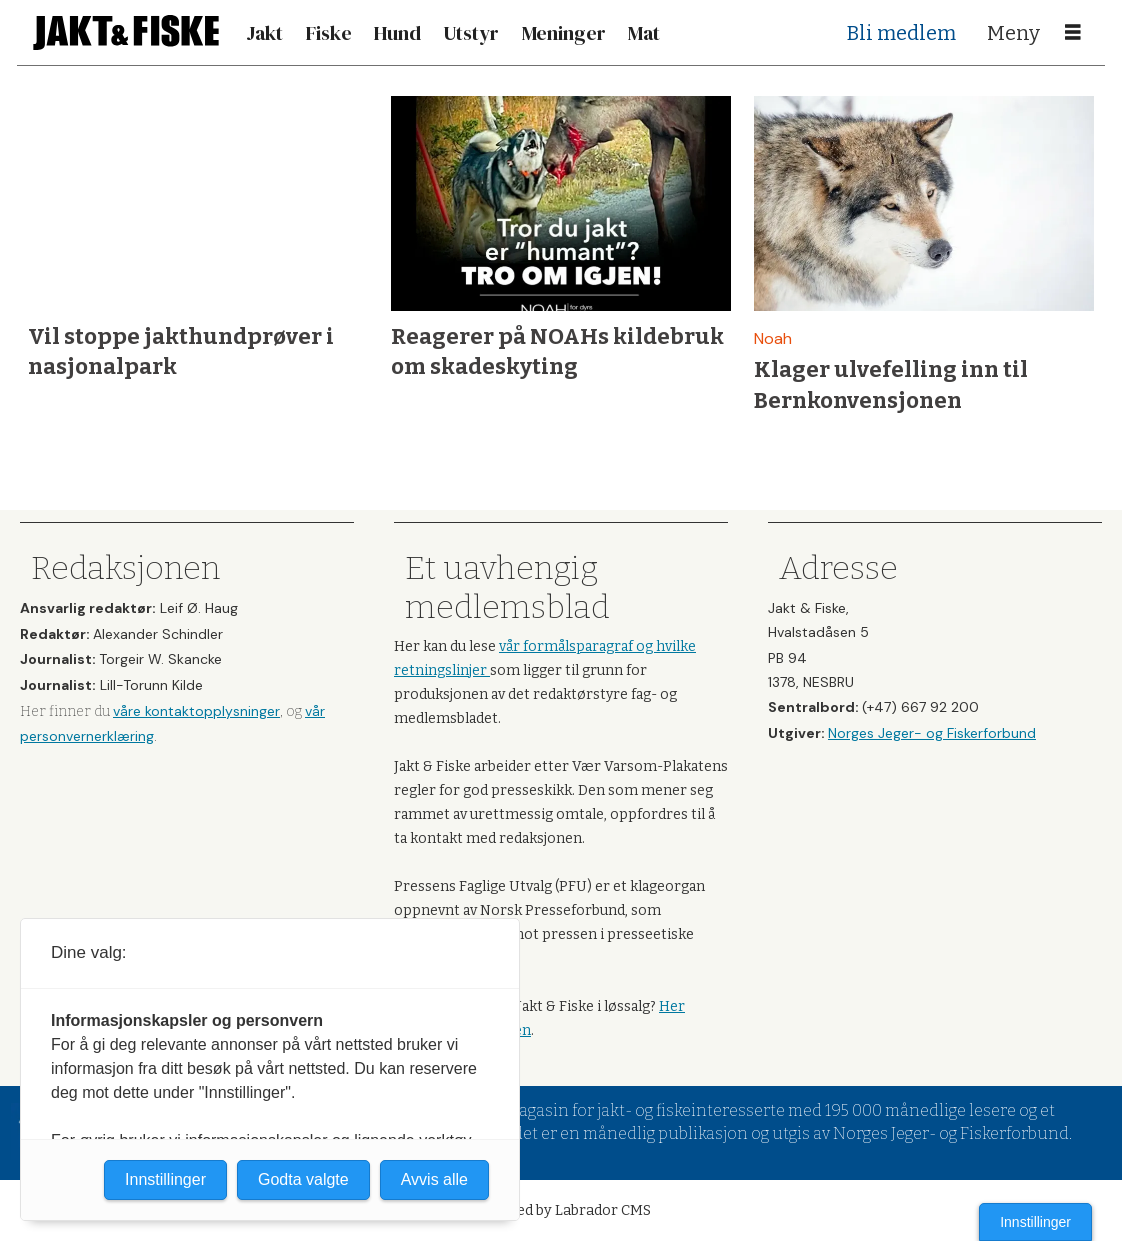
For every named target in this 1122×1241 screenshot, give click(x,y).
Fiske (329, 33)
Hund (397, 33)
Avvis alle (434, 1179)
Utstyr (471, 33)
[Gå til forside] (126, 32)
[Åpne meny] (1073, 33)
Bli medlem (901, 33)
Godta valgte (303, 1179)
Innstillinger (1035, 1222)
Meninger (564, 33)
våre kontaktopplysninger (196, 711)
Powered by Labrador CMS (561, 1210)
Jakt (264, 33)
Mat (644, 33)
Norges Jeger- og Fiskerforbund (932, 733)
